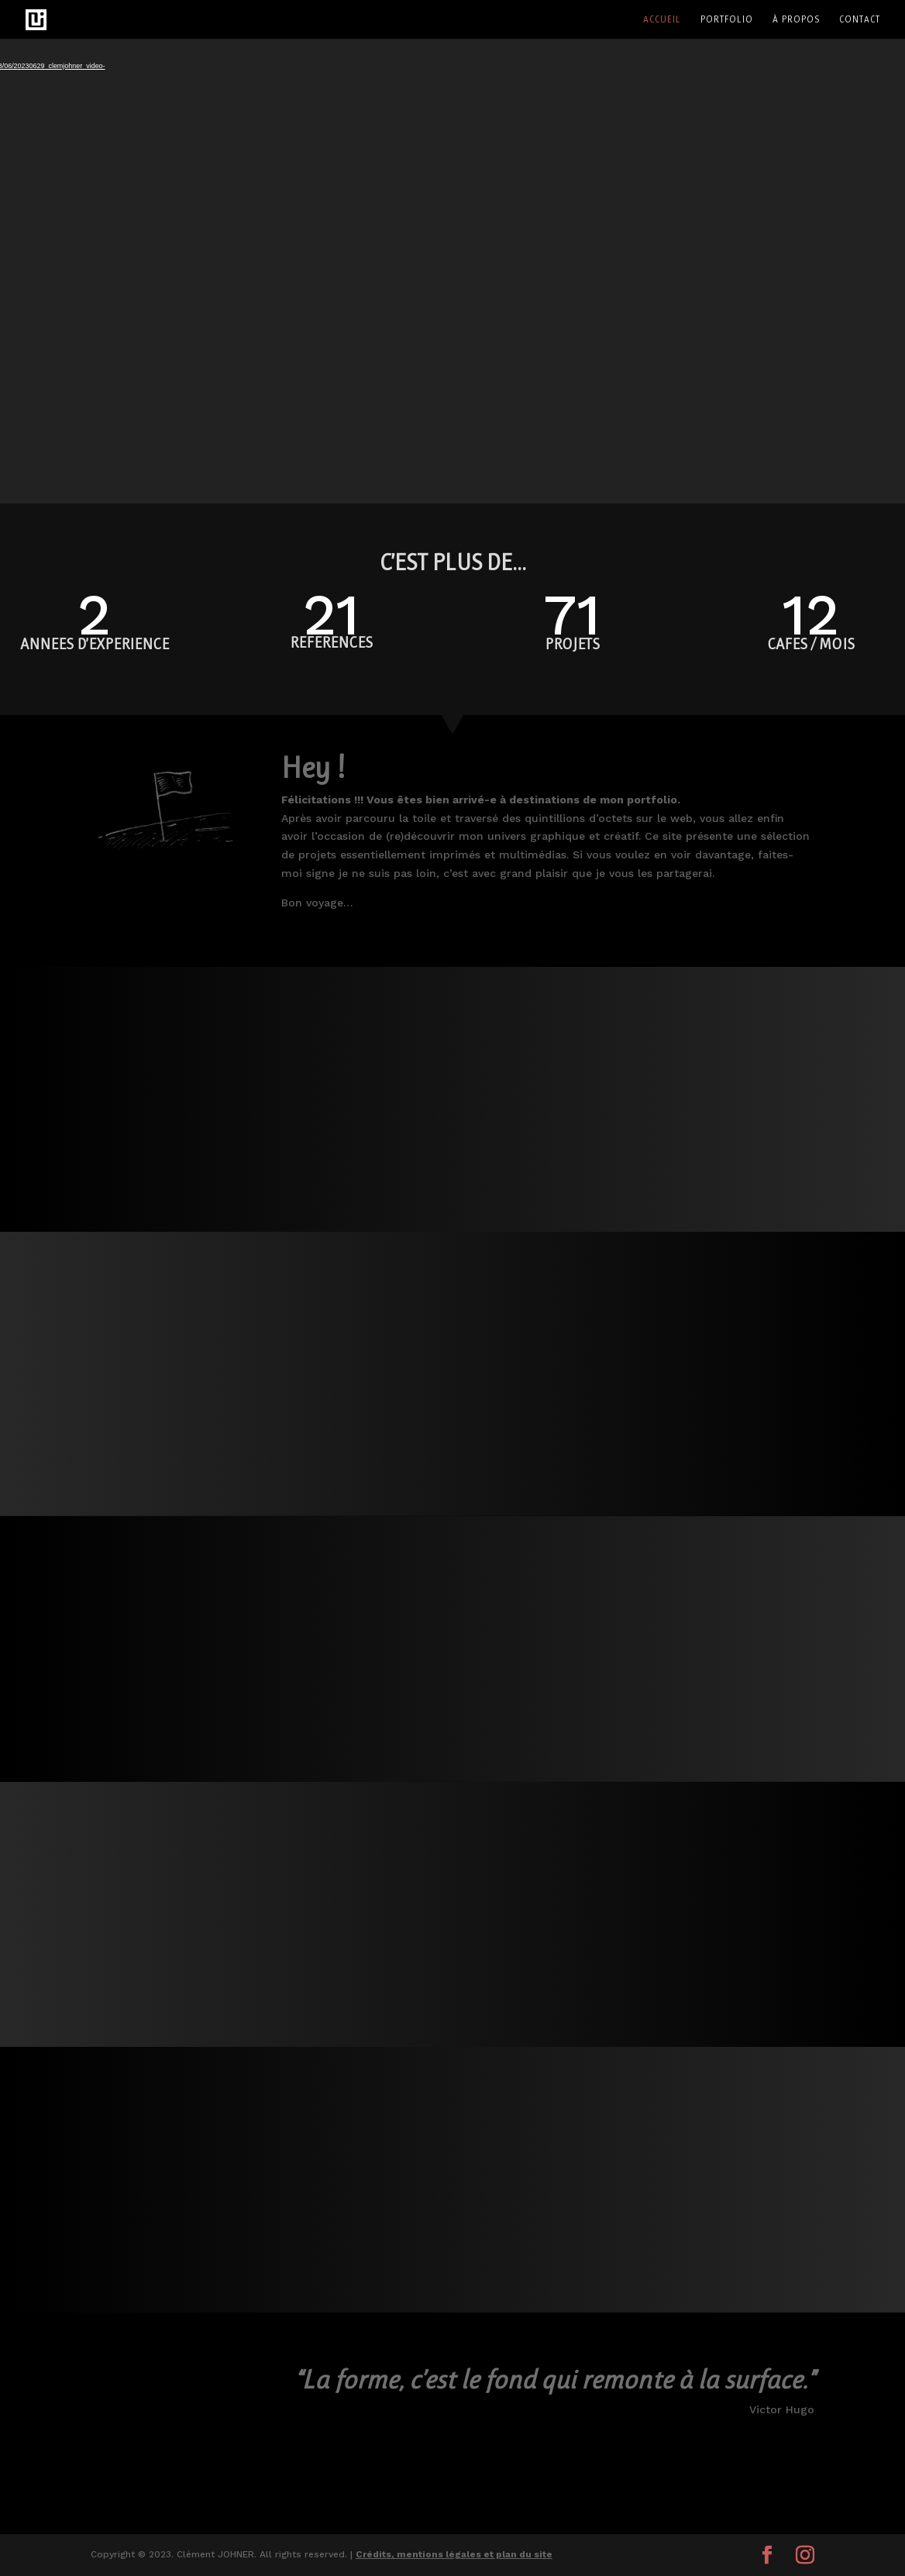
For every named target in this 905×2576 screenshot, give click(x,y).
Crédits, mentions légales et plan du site (454, 2554)
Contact (859, 19)
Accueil (662, 19)
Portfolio (726, 19)
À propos (796, 19)
